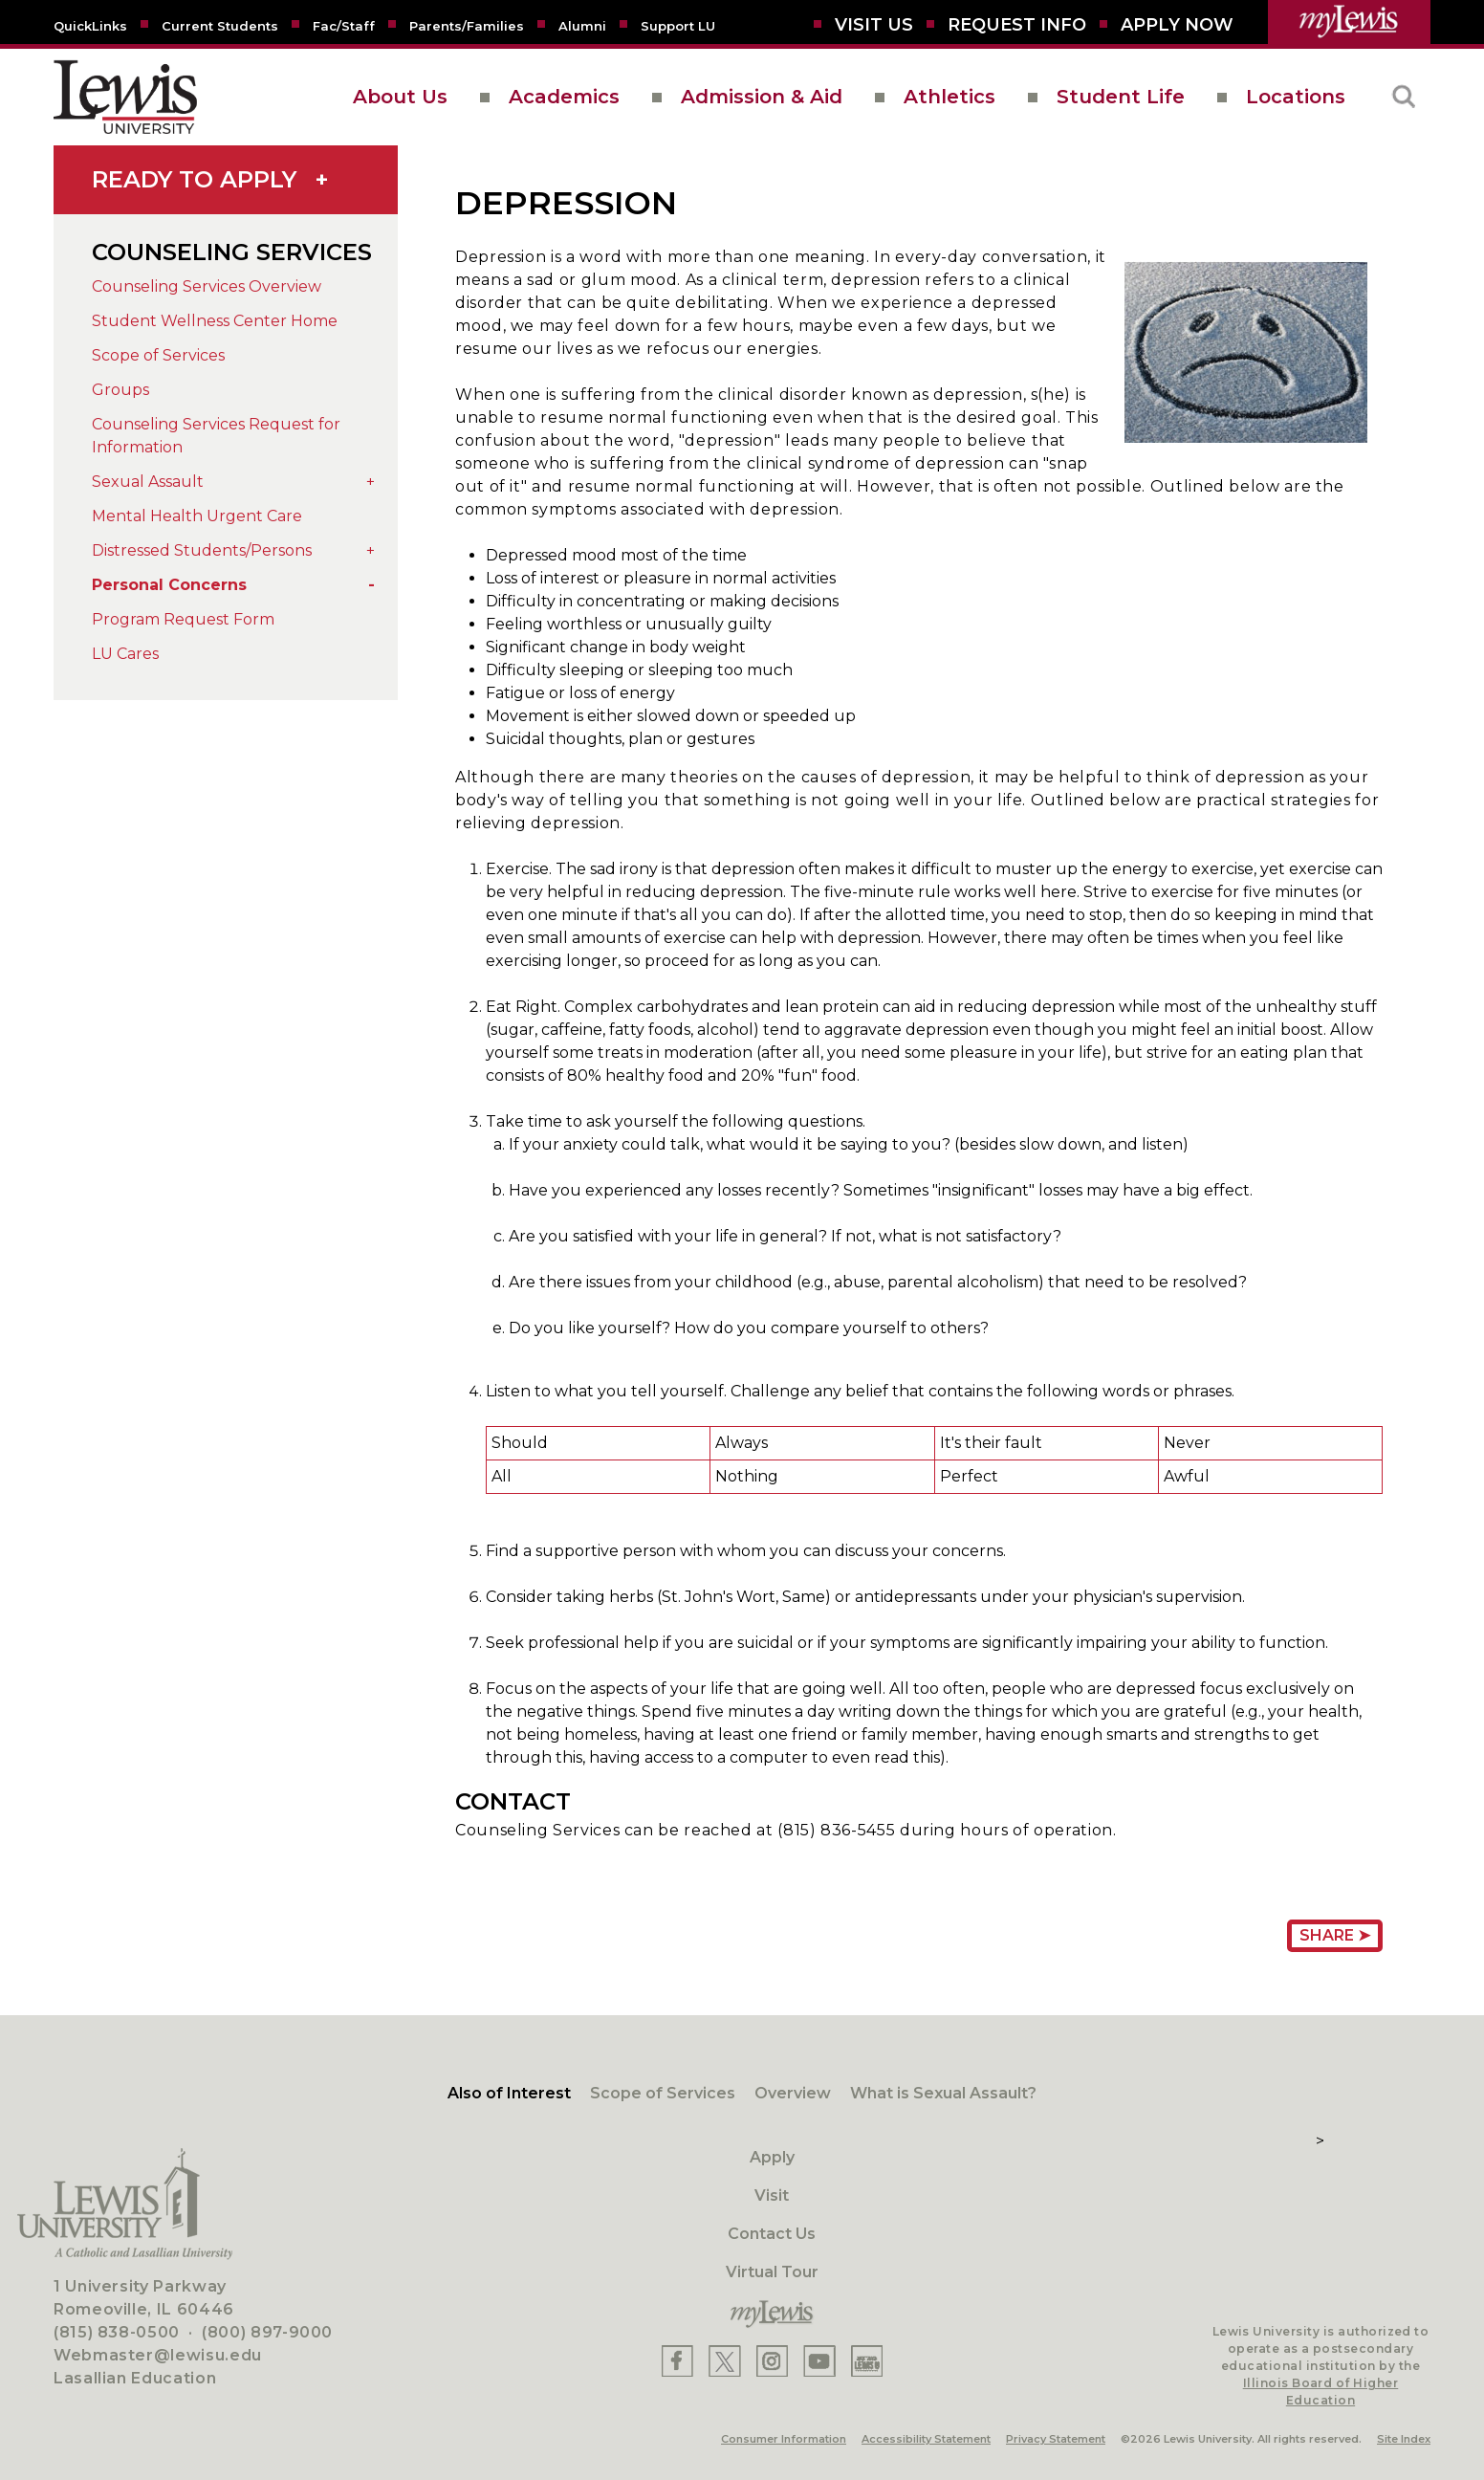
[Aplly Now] (1177, 24)
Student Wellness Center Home (215, 321)
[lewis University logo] (125, 97)
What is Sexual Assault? (943, 2093)
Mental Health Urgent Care (197, 516)
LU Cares (125, 654)
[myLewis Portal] (1349, 22)
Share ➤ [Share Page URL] (1334, 1935)
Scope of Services (158, 355)
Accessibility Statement (926, 2439)
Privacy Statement (1055, 2439)
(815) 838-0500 (117, 2332)
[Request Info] (1017, 24)
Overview (792, 2093)
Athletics (949, 96)
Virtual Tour (772, 2272)
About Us (400, 96)
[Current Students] (220, 24)
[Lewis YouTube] (819, 2361)
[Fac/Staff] (344, 24)
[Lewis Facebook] (677, 2361)
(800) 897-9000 (267, 2332)
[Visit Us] (874, 24)
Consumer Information (783, 2439)
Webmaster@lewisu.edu (158, 2355)
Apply (772, 2157)
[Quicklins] (90, 24)
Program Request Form (183, 619)
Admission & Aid (761, 96)
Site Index (1403, 2439)
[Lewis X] (725, 2361)
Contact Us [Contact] (772, 2234)
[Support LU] (678, 24)
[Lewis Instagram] (772, 2361)
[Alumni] (582, 24)
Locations (1295, 96)
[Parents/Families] (466, 24)
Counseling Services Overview (206, 286)
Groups (120, 390)
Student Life (1121, 96)
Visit (771, 2195)
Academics (564, 96)
